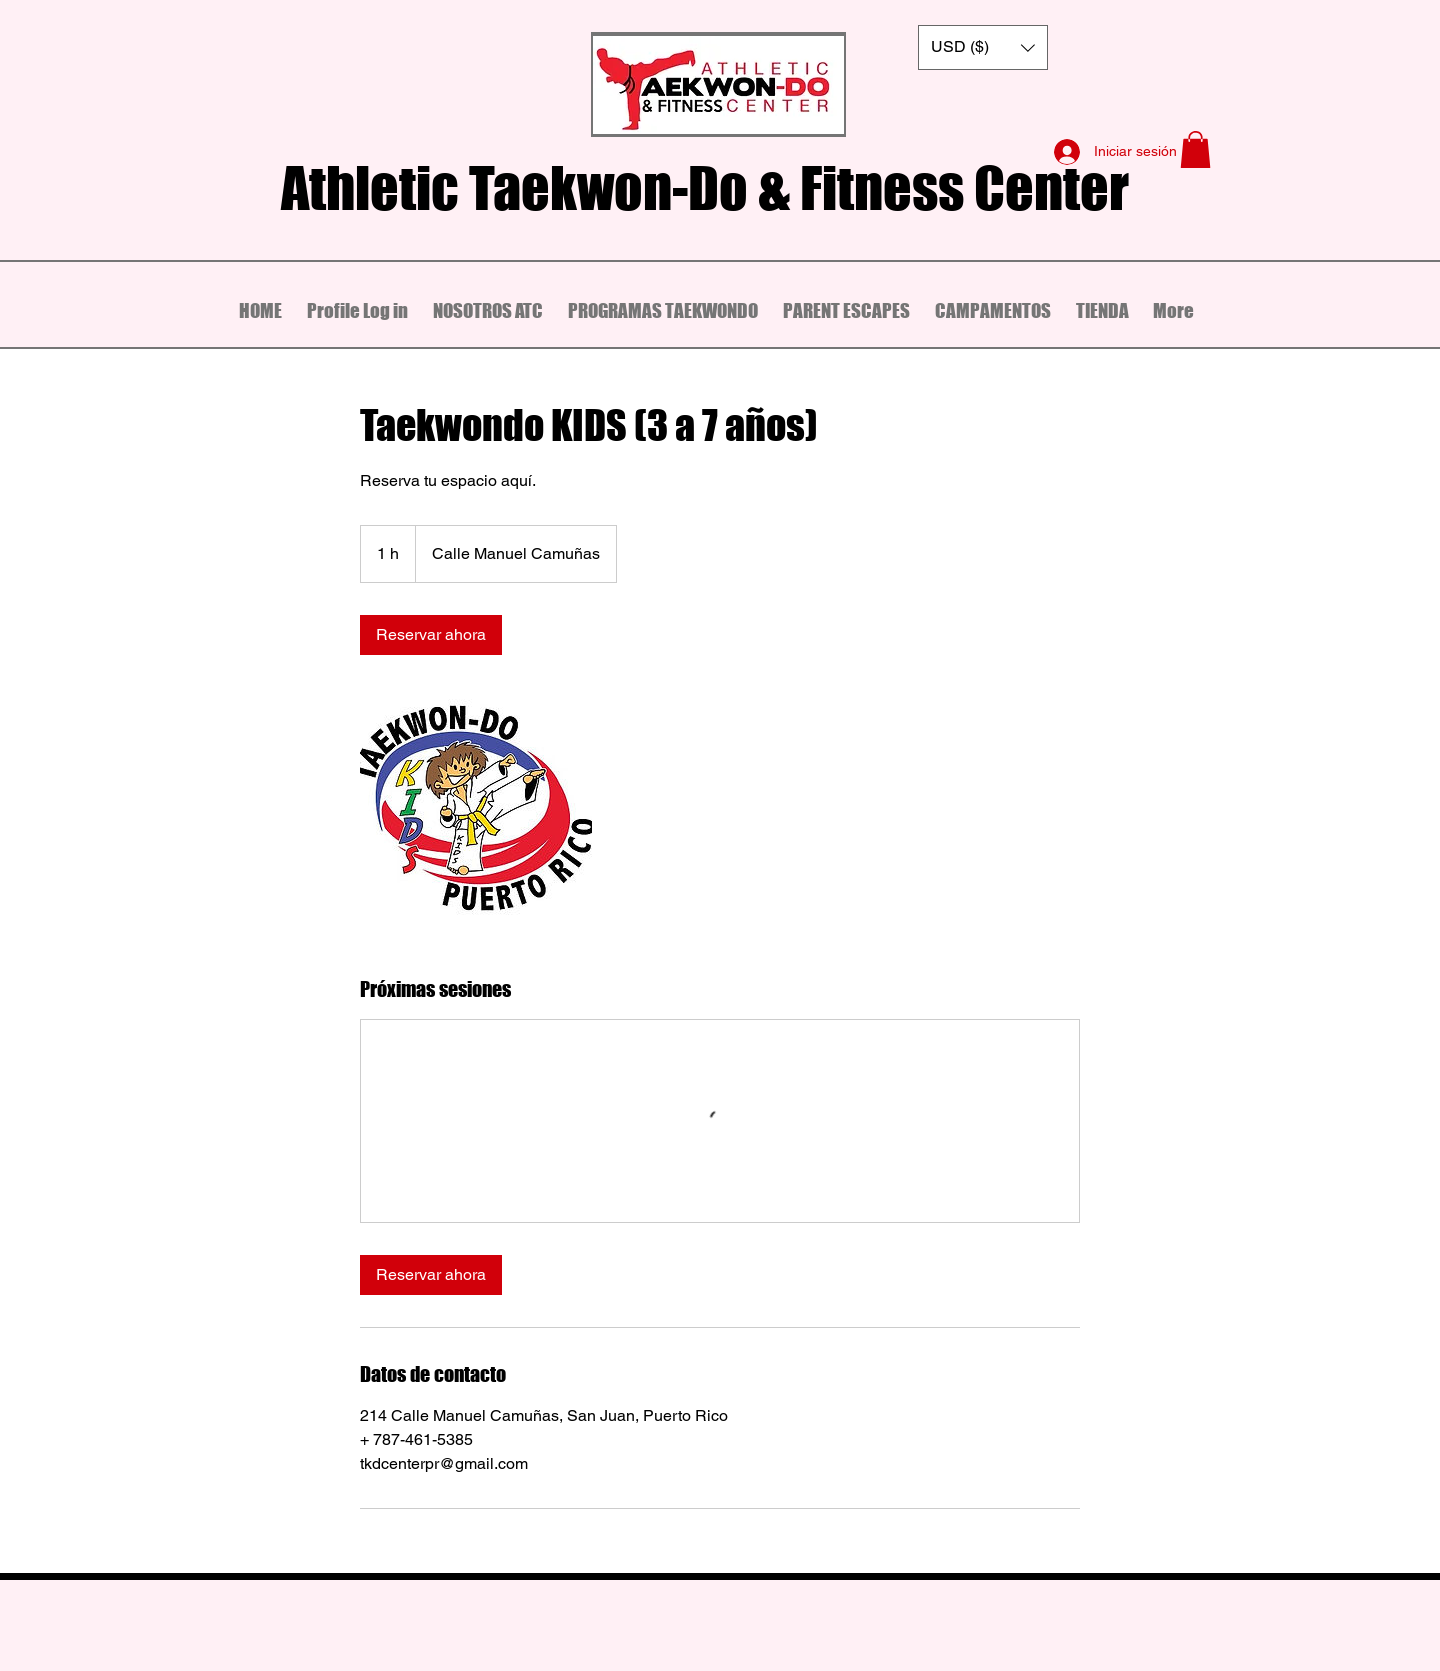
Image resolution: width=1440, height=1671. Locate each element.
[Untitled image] (476, 815)
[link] (431, 635)
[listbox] (983, 47)
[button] (983, 47)
